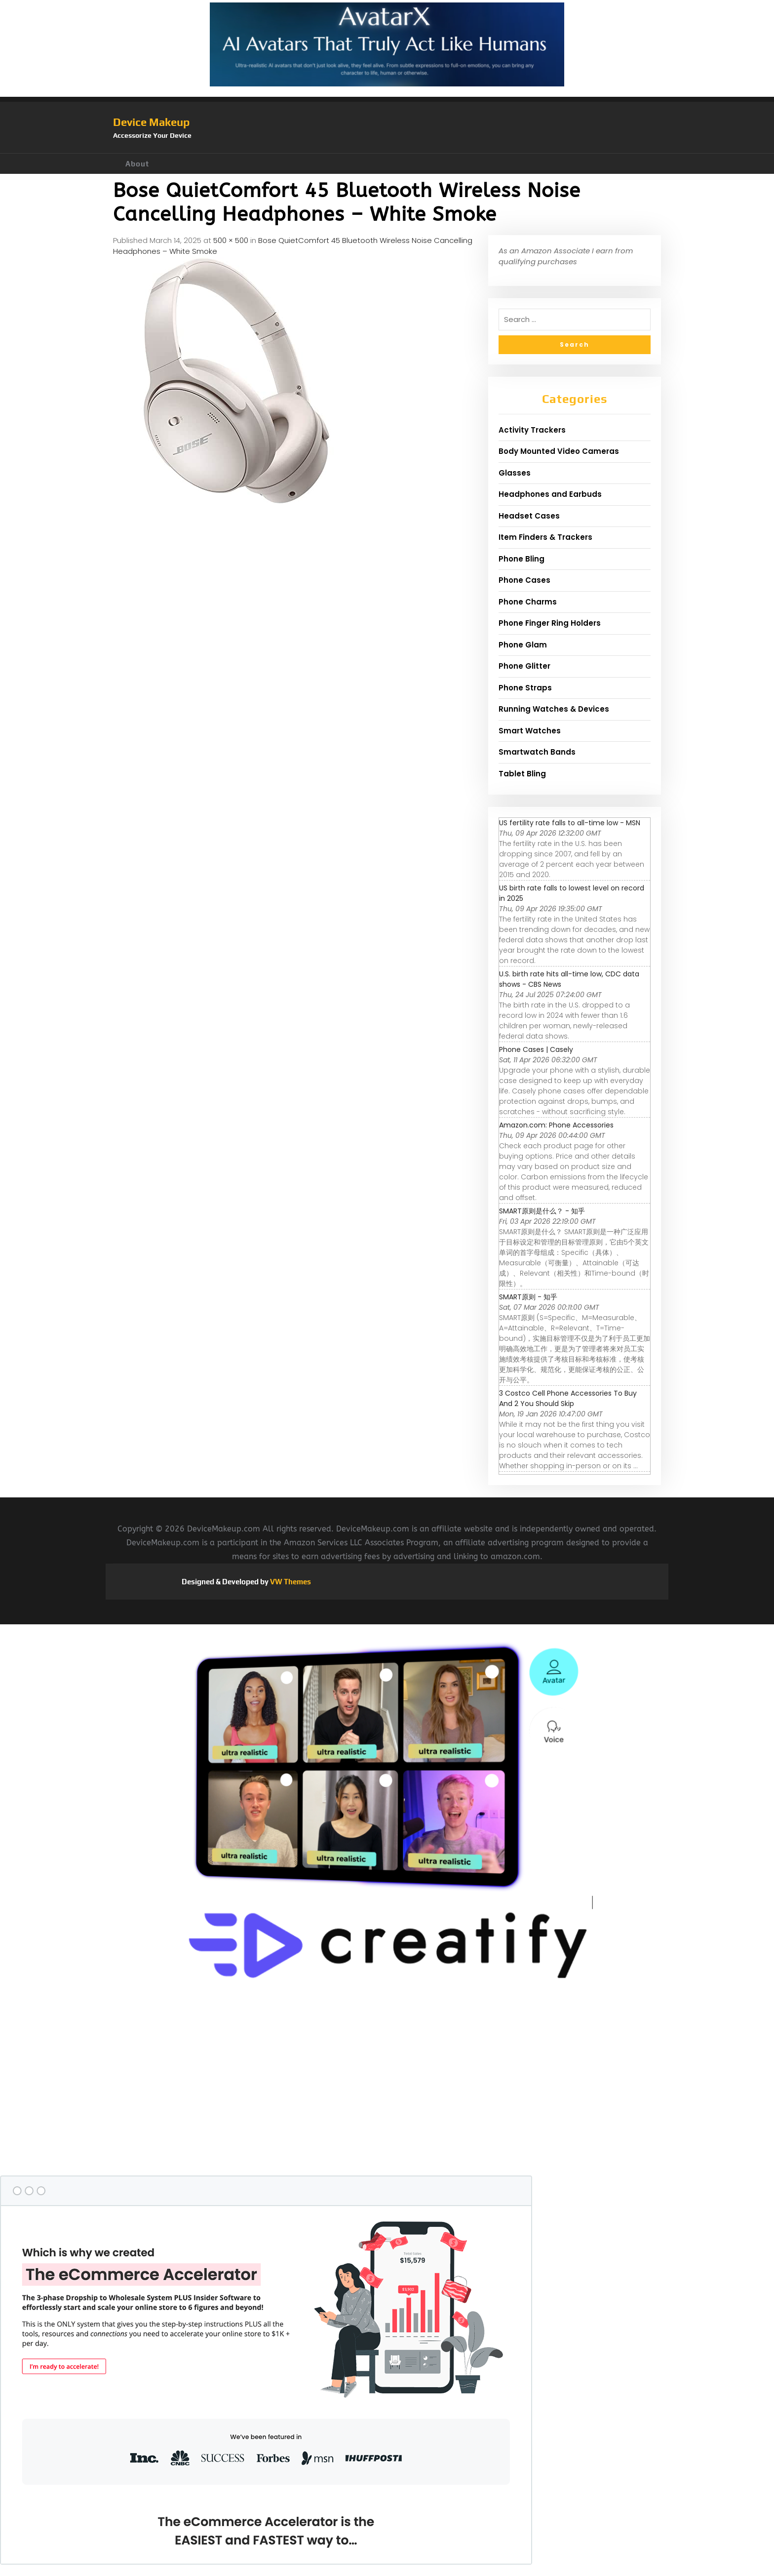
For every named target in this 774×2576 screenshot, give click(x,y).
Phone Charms (528, 602)
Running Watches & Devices (554, 709)
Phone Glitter (524, 666)
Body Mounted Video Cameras (559, 451)
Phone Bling (521, 559)
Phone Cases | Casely (536, 1049)
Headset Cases (529, 516)
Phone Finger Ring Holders (550, 623)
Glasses (515, 473)
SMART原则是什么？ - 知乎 (542, 1211)
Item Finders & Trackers (545, 537)
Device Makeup (151, 122)
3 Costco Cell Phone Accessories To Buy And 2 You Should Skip (568, 1398)
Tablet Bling (522, 773)
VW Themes (290, 1581)
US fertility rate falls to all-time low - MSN (569, 823)
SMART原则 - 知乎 (528, 1297)
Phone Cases (524, 580)
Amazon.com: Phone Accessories (556, 1125)
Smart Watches (530, 730)
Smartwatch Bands (537, 752)
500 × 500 (230, 240)
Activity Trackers (532, 430)
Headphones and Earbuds (550, 494)
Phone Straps (525, 688)
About (137, 164)
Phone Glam (523, 645)
